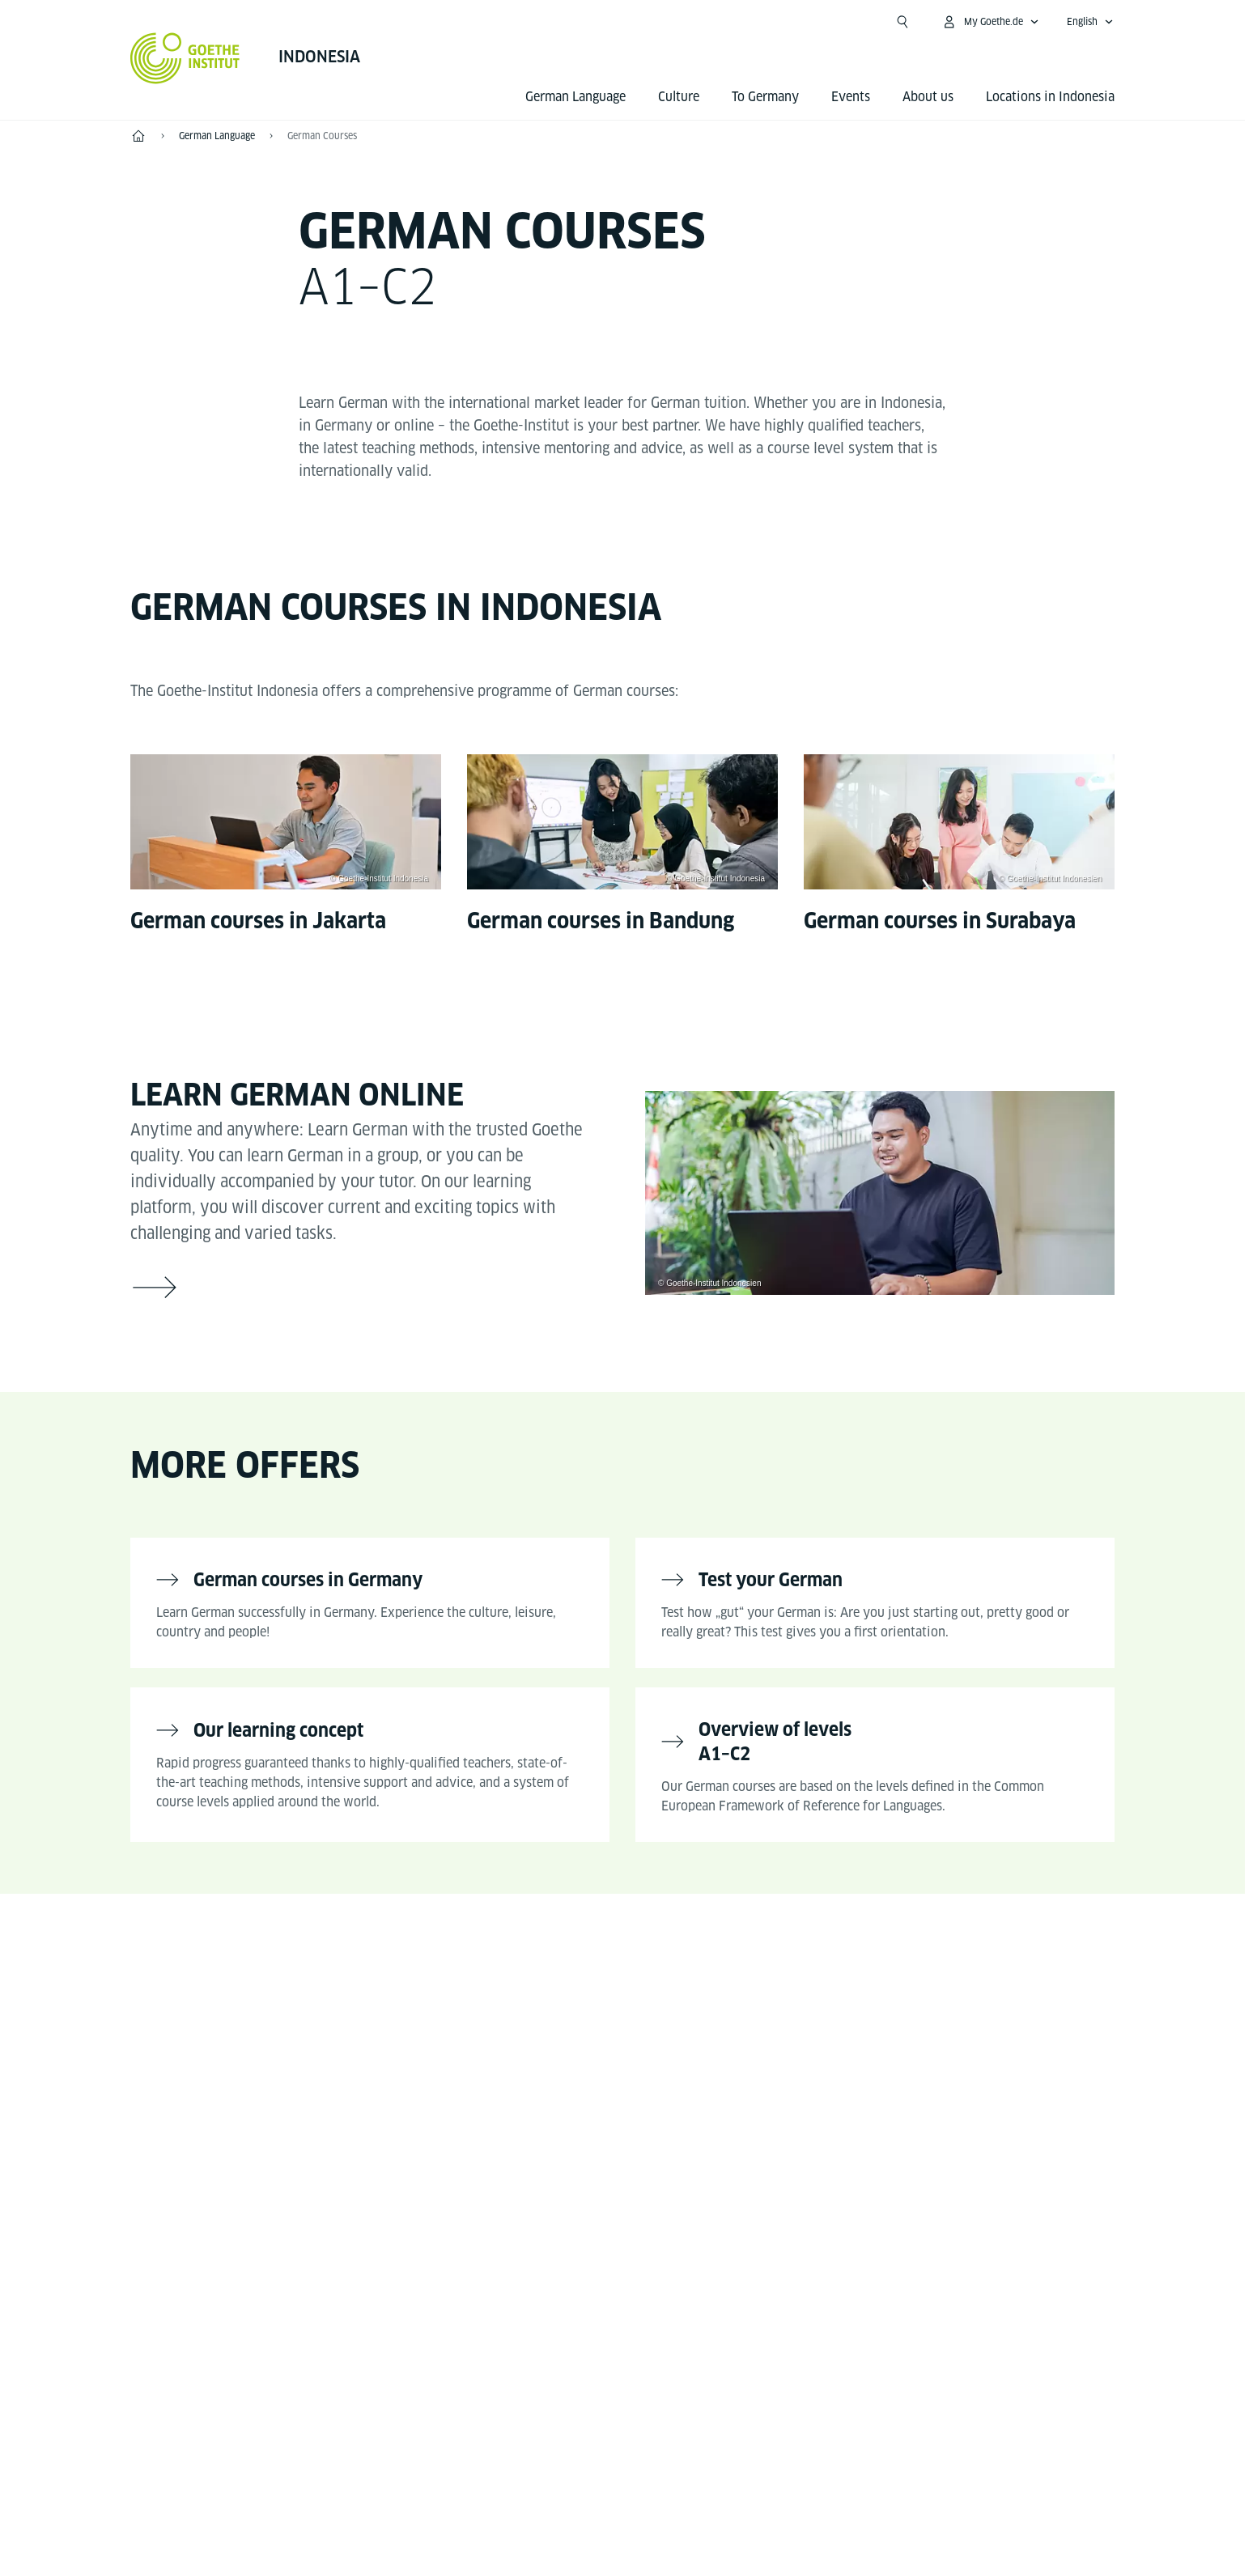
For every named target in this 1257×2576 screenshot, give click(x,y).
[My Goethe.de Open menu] (990, 21)
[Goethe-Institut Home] (185, 58)
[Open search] (902, 22)
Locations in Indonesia (1050, 96)
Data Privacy (703, 2459)
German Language (575, 96)
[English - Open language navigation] (1090, 21)
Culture (678, 96)
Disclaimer (605, 2459)
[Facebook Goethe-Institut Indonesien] (535, 2038)
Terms (788, 2459)
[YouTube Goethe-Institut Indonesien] (587, 2038)
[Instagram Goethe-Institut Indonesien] (638, 2038)
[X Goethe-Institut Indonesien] (710, 2038)
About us (927, 96)
